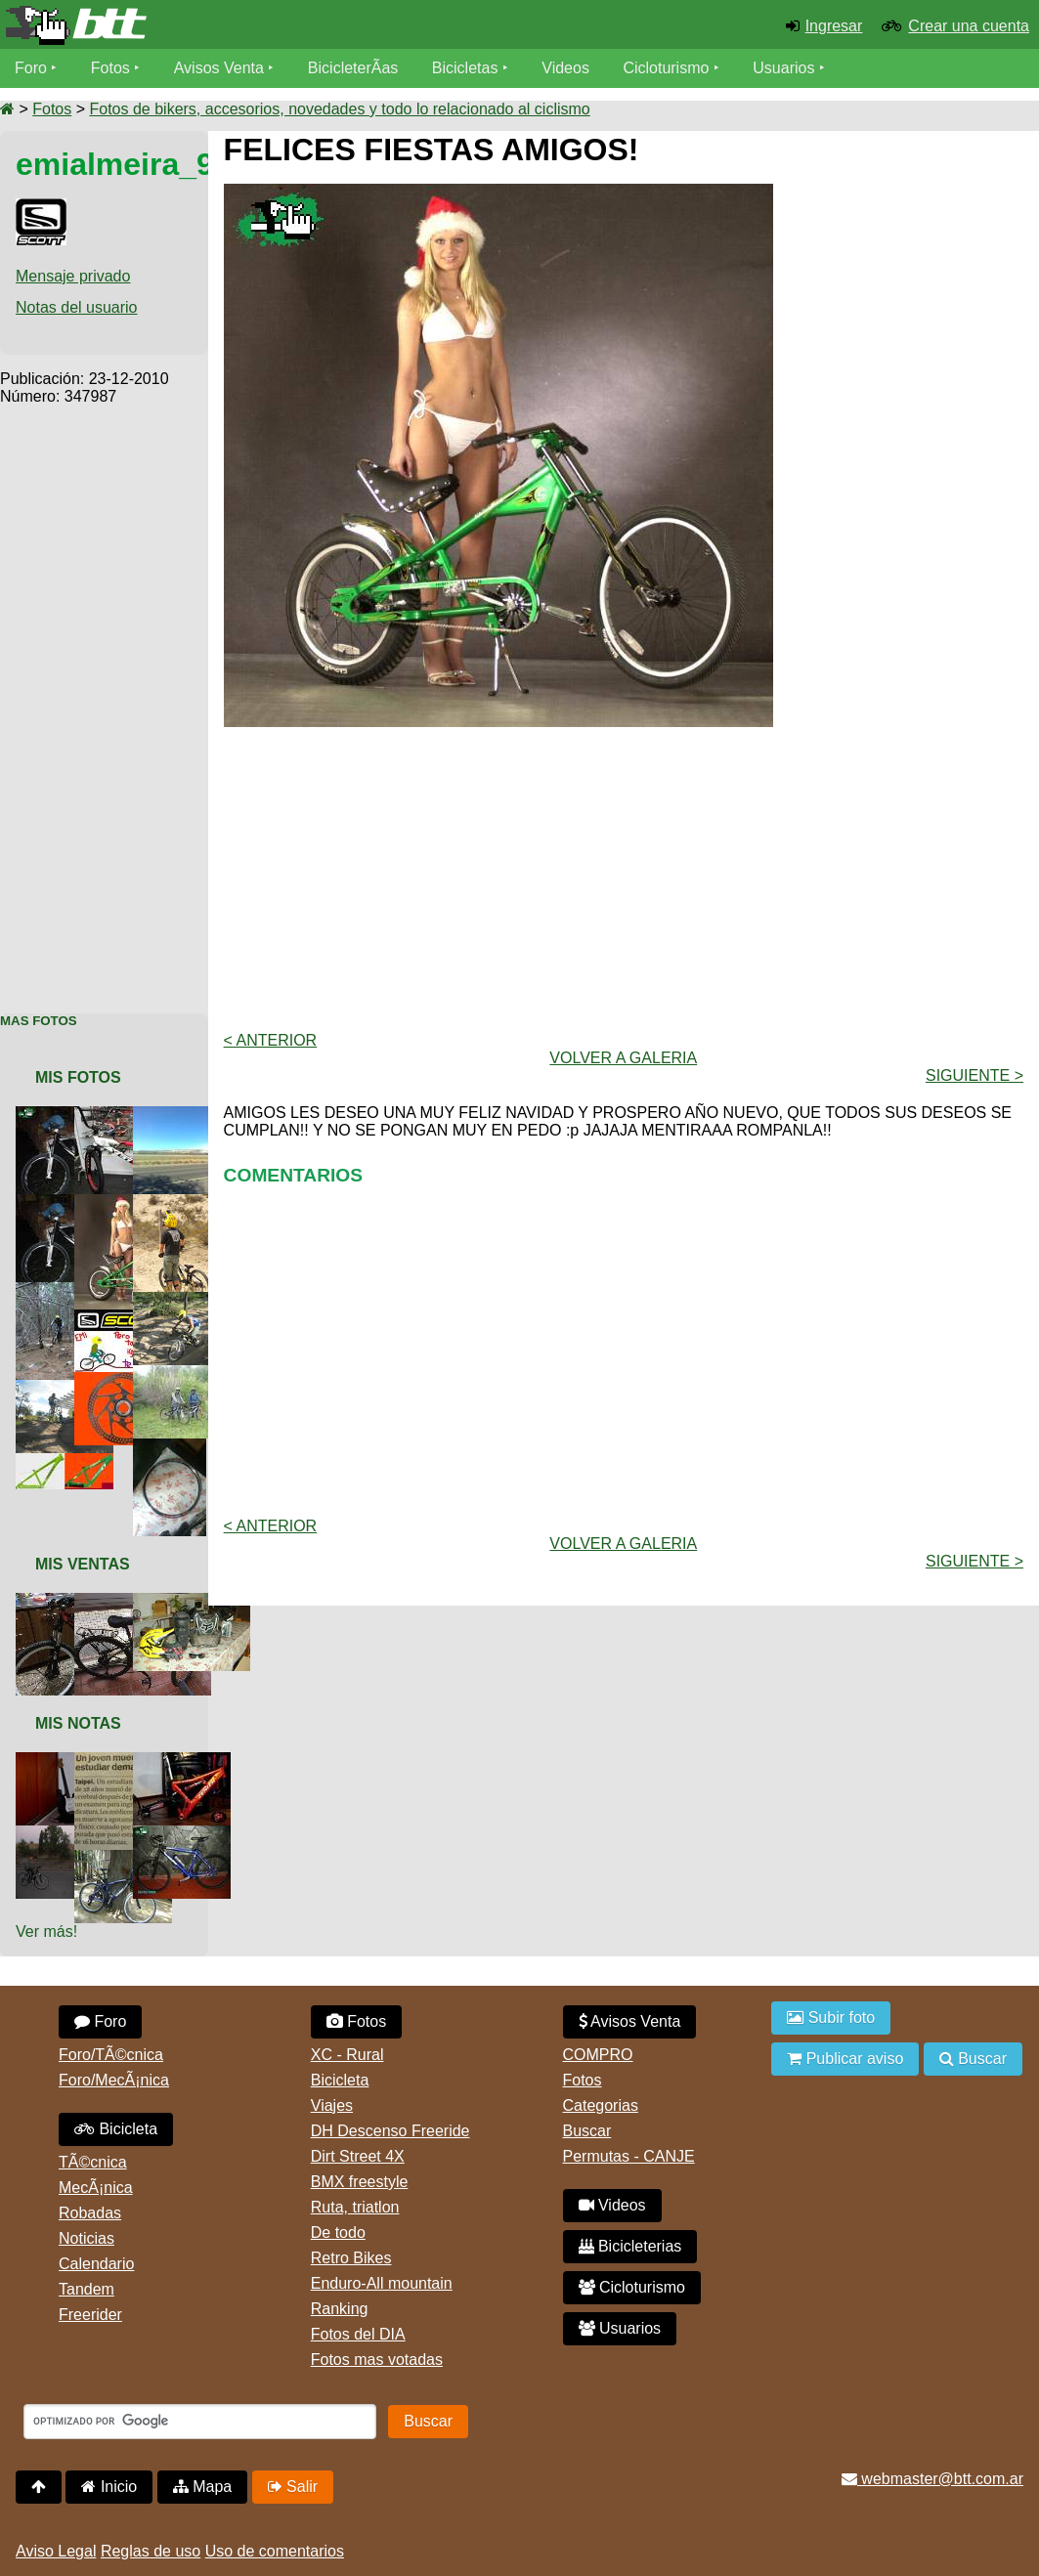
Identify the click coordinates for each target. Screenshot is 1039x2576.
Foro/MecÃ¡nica (114, 2080)
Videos (565, 68)
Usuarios (783, 68)
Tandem (86, 2289)
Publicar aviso (845, 2058)
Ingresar (834, 26)
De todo (338, 2232)
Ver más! (46, 1931)
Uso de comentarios (274, 2551)
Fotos (110, 68)
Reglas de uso (150, 2551)
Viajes (332, 2105)
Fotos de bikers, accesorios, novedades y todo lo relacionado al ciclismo (339, 109)
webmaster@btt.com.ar (932, 2478)
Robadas (90, 2213)
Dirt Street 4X (358, 2156)
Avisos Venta (219, 68)
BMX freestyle (360, 2181)
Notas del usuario (77, 307)
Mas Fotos (38, 1020)
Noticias (86, 2238)
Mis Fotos (78, 1077)
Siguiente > (974, 1075)
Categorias (600, 2105)
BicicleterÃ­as (353, 68)
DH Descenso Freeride (390, 2131)
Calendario (96, 2263)
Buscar (587, 2131)
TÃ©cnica (93, 2162)
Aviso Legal (56, 2551)
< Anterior (271, 1040)
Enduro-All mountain (382, 2283)
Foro (31, 68)
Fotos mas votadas (377, 2359)
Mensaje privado (73, 276)
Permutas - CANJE (629, 2156)
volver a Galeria (623, 1058)
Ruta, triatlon (355, 2207)
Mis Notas (78, 1723)
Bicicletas (467, 68)
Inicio (109, 2486)
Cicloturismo (666, 68)
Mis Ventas (82, 1564)
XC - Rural (347, 2054)
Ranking (339, 2308)
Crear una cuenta (968, 26)
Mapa (202, 2486)
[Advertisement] (104, 699)
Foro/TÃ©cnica (111, 2054)
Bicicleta (115, 2129)
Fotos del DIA (358, 2334)
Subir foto (831, 2017)
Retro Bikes (351, 2258)
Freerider (90, 2314)
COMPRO (598, 2054)
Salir (293, 2486)
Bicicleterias (630, 2246)
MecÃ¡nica (96, 2187)
